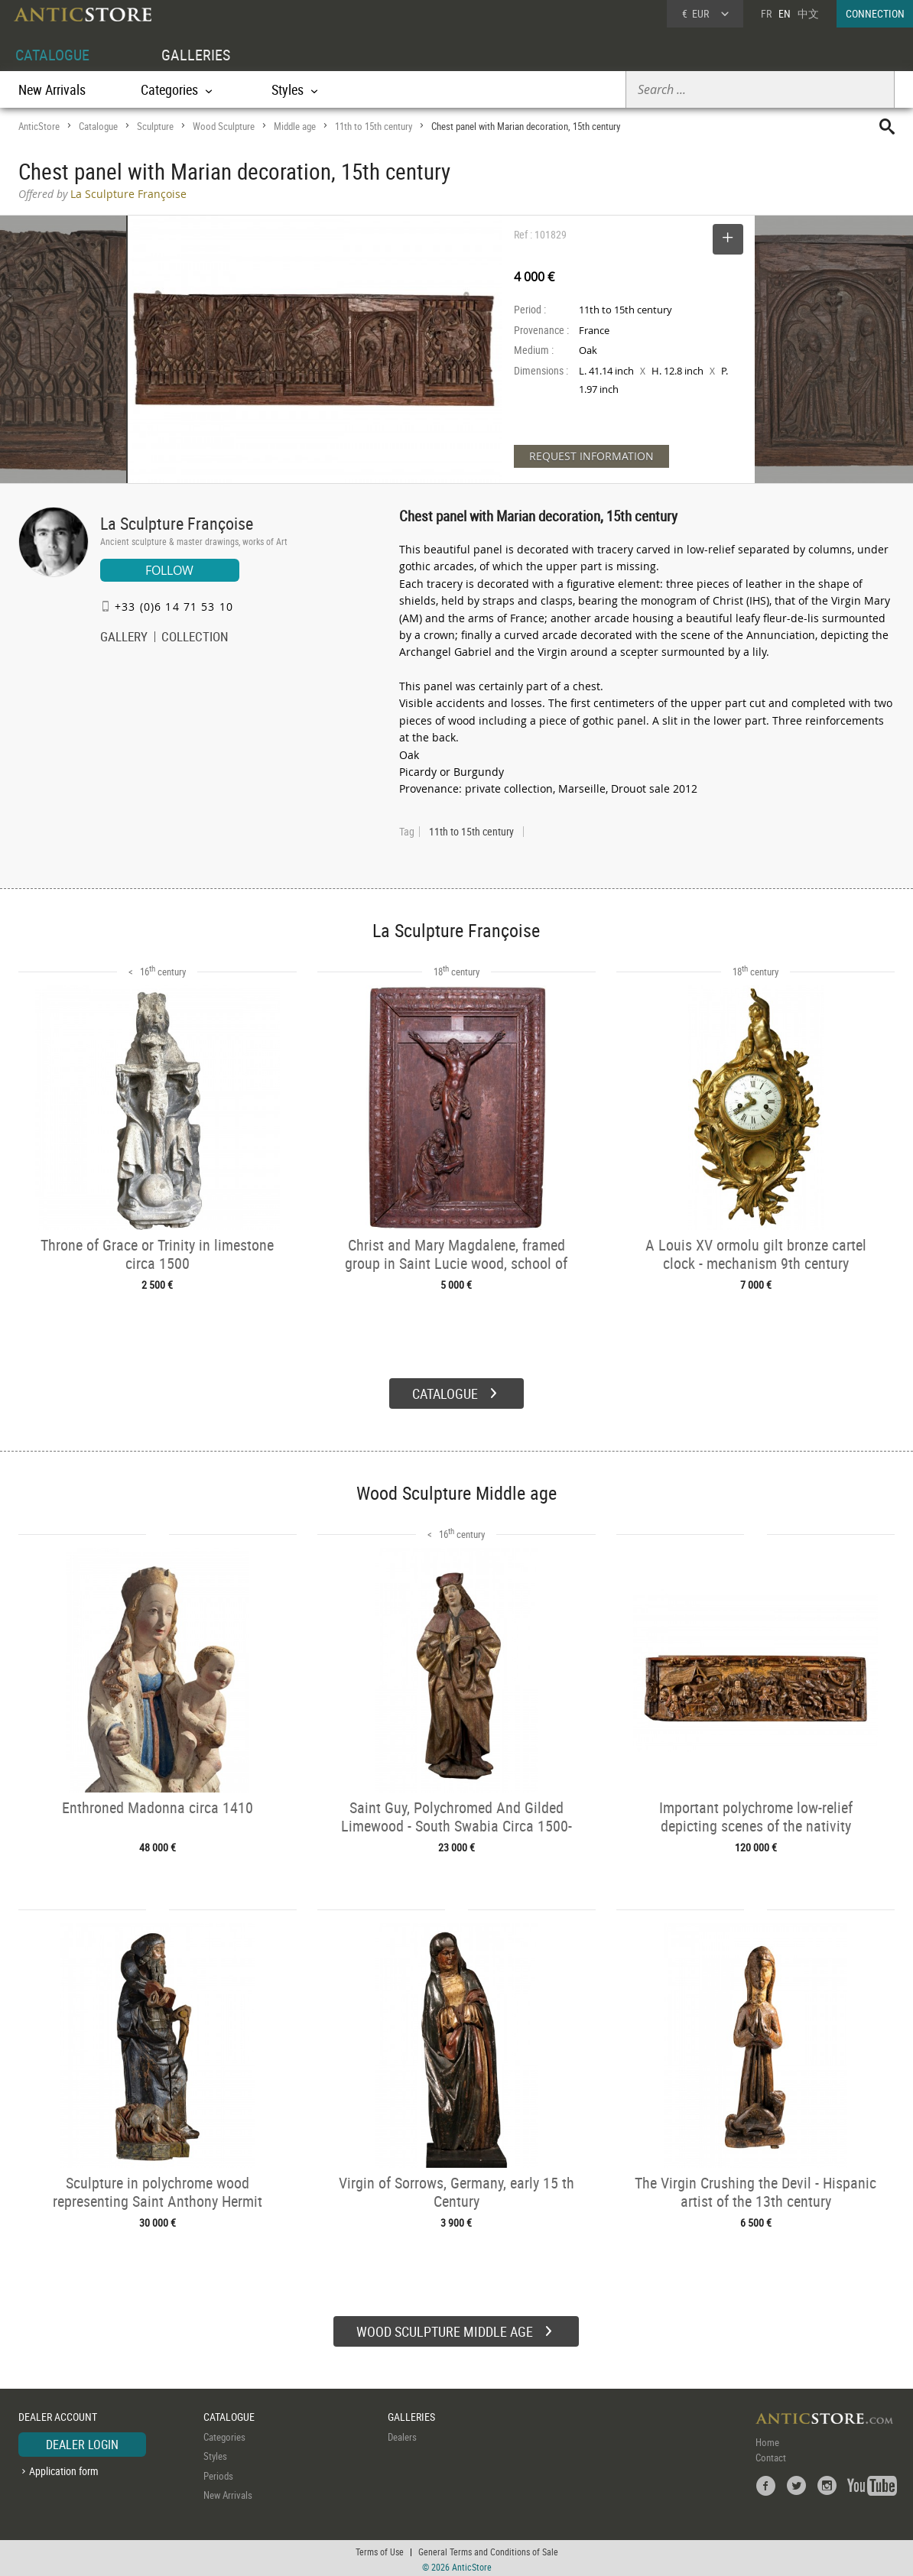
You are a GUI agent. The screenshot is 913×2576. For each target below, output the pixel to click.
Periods (218, 2473)
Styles (215, 2454)
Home (767, 2440)
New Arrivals (52, 89)
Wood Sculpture (224, 126)
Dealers (402, 2434)
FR (766, 13)
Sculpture (155, 126)
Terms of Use (380, 2549)
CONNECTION (875, 13)
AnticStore (39, 126)
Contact (770, 2455)
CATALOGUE (52, 54)
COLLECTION (195, 638)
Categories (224, 2434)
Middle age (295, 126)
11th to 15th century (373, 126)
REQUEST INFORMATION (591, 456)
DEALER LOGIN (82, 2442)
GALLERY (124, 638)
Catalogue (98, 126)
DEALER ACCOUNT (57, 2414)
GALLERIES (195, 54)
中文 (808, 13)
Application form (64, 2468)
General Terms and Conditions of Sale (488, 2549)
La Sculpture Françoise (176, 523)
